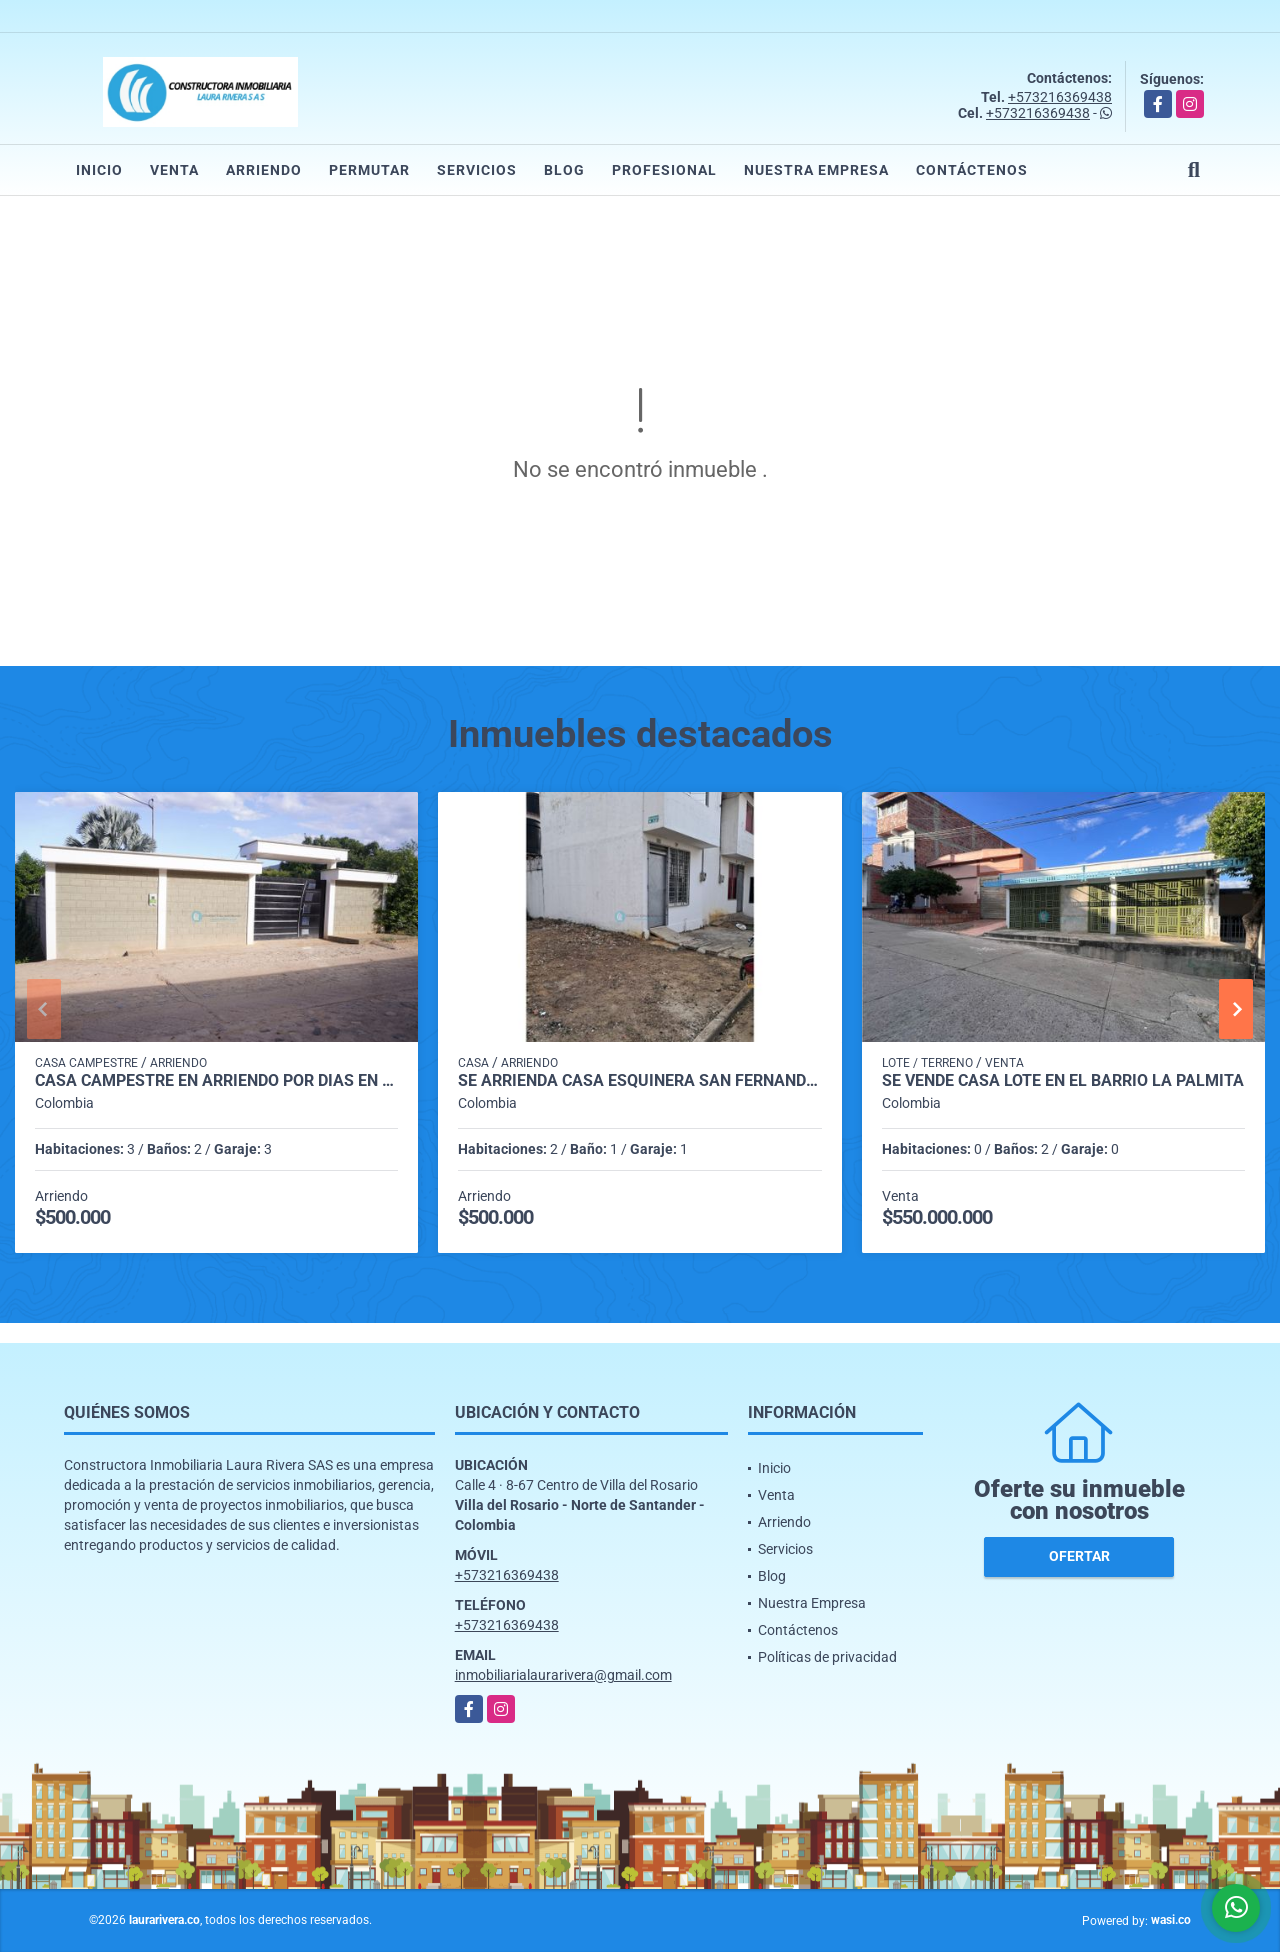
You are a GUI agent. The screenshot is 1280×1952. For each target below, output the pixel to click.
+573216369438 (1060, 97)
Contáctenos (972, 170)
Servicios (477, 170)
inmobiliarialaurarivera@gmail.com (563, 1675)
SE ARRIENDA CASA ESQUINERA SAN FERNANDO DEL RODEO (639, 1081)
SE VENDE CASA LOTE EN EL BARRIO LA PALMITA (1063, 1081)
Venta (174, 170)
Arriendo (264, 170)
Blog (564, 170)
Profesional (664, 170)
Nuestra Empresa (816, 170)
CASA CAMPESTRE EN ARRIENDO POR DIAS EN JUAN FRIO (216, 1081)
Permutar (369, 170)
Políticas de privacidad (827, 1657)
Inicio (99, 170)
